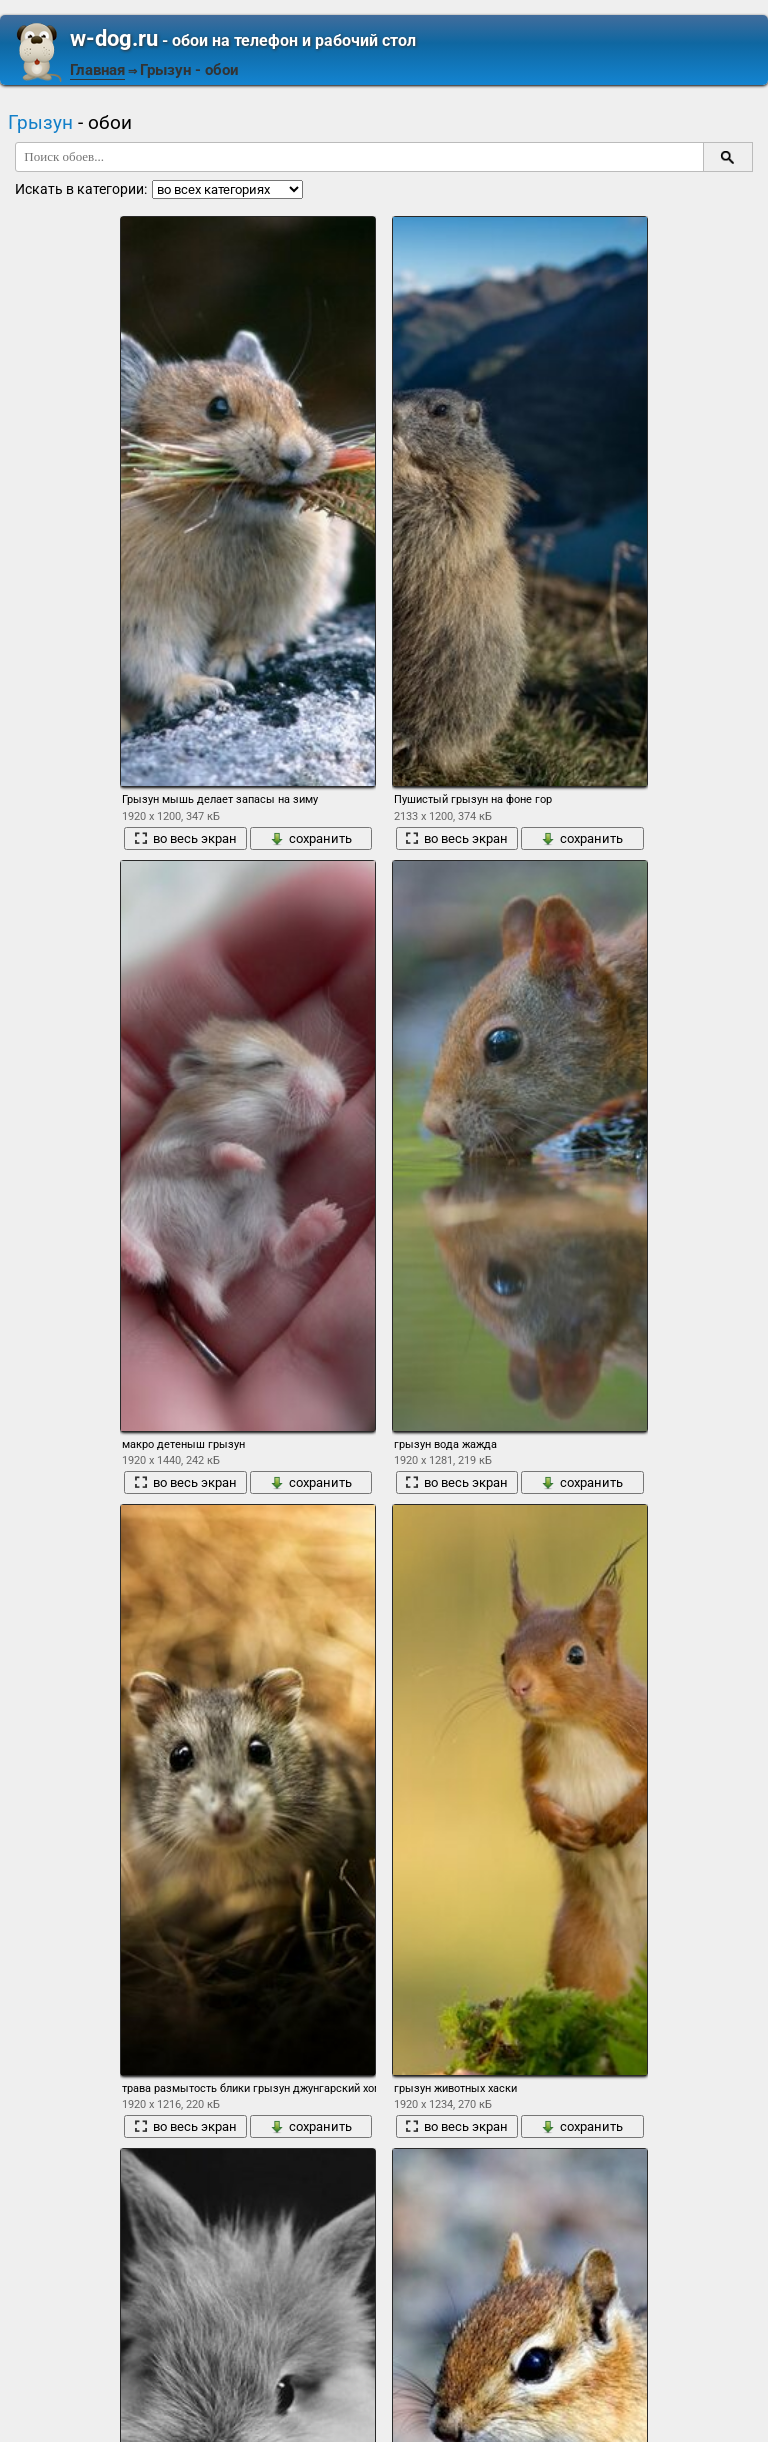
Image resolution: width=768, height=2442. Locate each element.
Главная (97, 70)
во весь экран (185, 838)
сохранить (311, 838)
